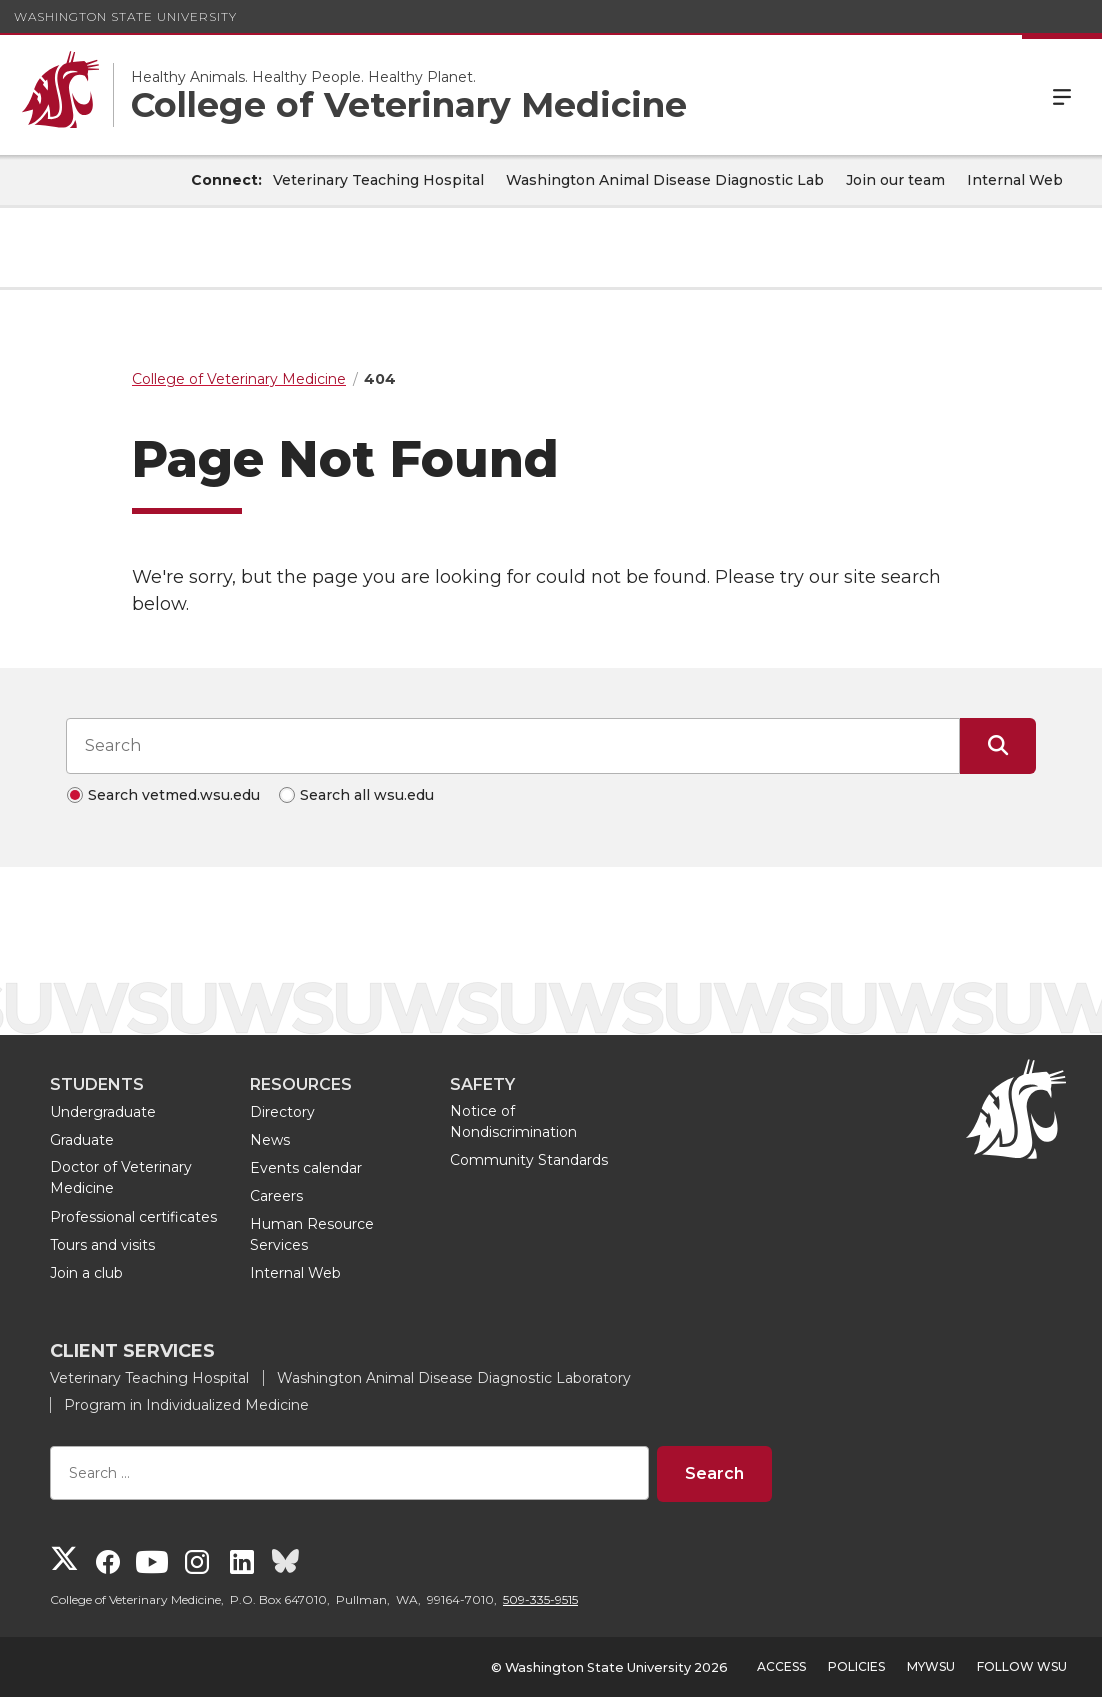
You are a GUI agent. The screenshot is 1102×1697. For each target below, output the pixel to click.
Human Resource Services (312, 1234)
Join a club (86, 1273)
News (270, 1140)
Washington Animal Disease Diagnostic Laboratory (454, 1378)
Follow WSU (1022, 1666)
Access (781, 1666)
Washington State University (125, 16)
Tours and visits (102, 1245)
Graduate (82, 1140)
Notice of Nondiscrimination (513, 1121)
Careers (276, 1196)
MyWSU (931, 1666)
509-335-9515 (540, 1599)
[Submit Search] (998, 746)
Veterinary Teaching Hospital (378, 180)
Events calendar (306, 1168)
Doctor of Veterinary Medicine (121, 1177)
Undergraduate (103, 1112)
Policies (856, 1666)
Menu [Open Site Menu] (1062, 95)
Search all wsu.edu (367, 795)
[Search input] (513, 746)
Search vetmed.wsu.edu (174, 795)
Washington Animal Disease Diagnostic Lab (665, 180)
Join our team (895, 180)
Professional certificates (133, 1217)
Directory (282, 1112)
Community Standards (529, 1160)
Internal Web (1015, 180)
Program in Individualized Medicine (186, 1405)
